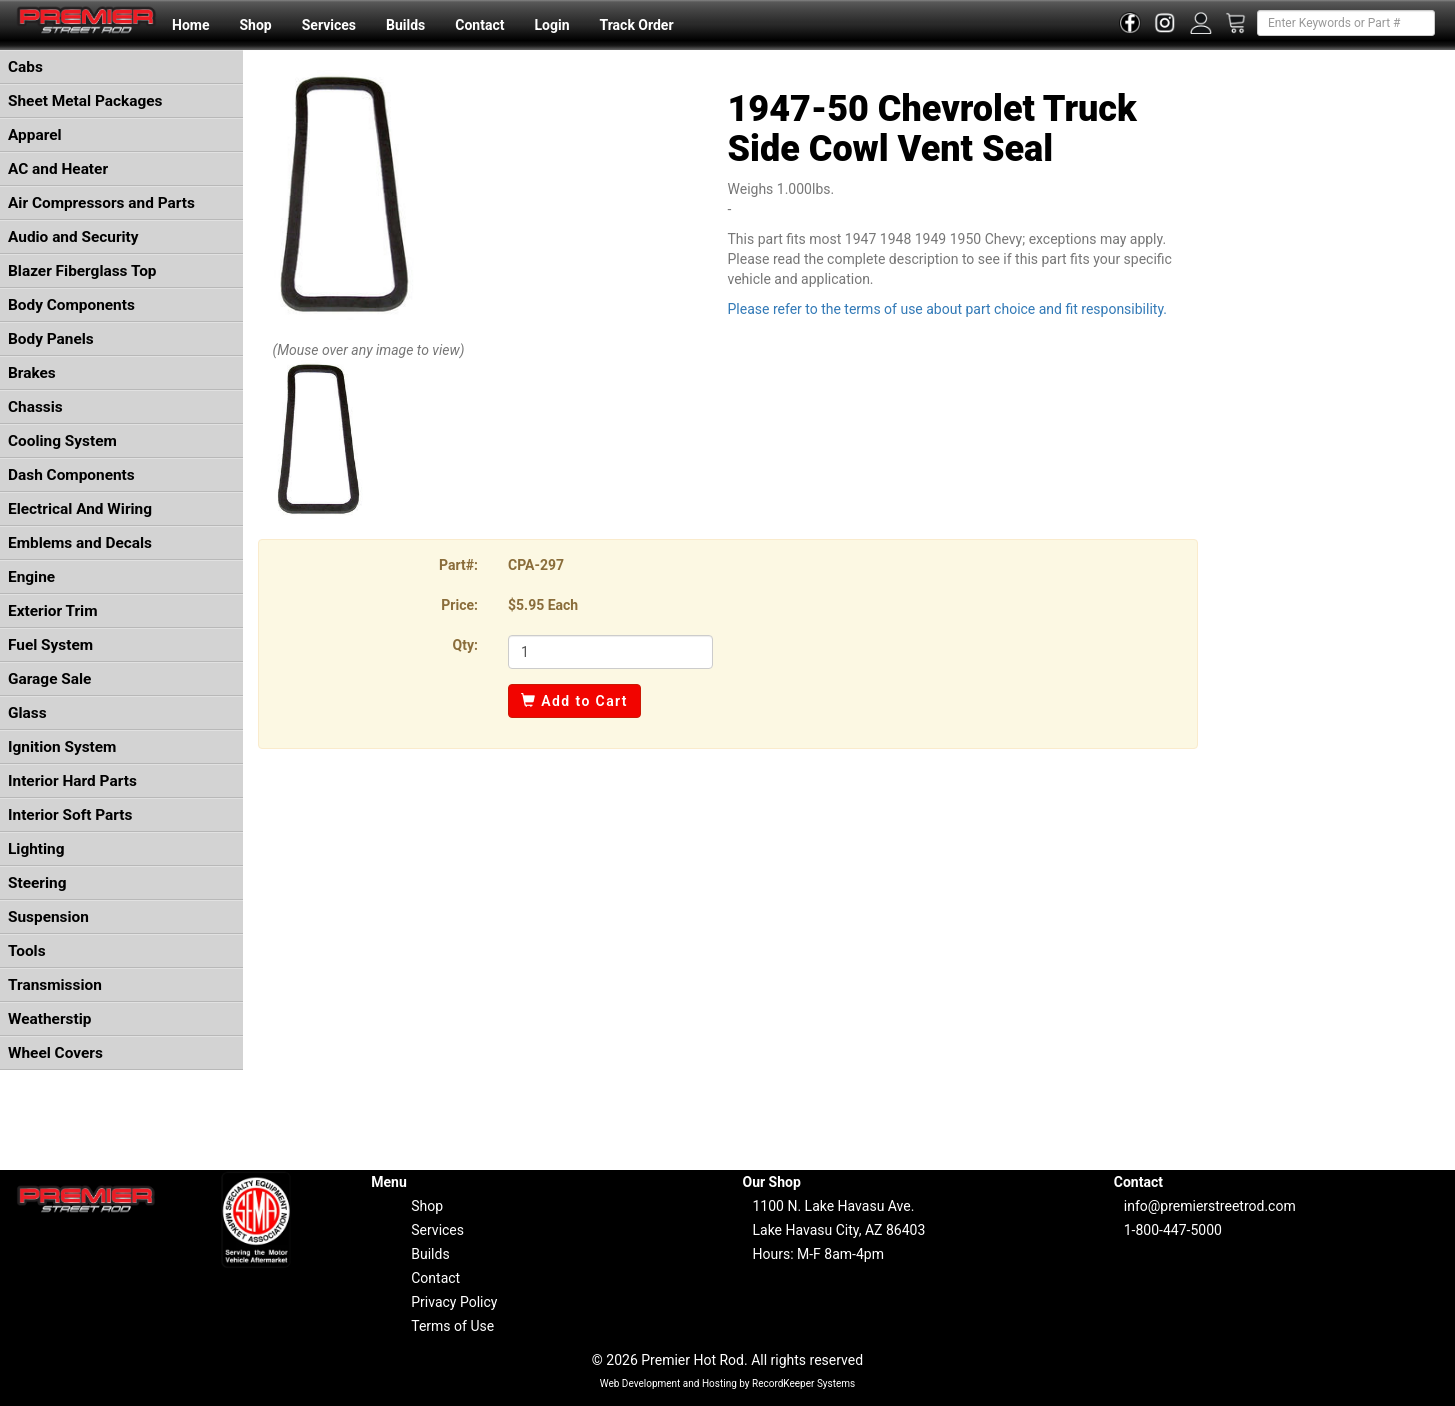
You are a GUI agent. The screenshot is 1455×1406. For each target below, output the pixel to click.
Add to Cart (574, 701)
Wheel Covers (55, 1053)
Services (329, 25)
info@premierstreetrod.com (1210, 1206)
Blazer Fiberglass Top (82, 271)
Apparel (35, 135)
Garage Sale (49, 679)
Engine (31, 577)
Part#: (458, 565)
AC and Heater (58, 169)
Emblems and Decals (80, 543)
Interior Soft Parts (70, 815)
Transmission (55, 985)
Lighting (36, 849)
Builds (405, 25)
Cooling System (62, 441)
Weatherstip (49, 1019)
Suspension (48, 917)
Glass (27, 713)
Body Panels (51, 339)
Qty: (465, 645)
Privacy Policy (454, 1302)
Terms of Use (452, 1326)
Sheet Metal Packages (85, 101)
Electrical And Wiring (80, 509)
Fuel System (50, 645)
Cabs (25, 67)
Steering (37, 883)
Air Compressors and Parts (101, 203)
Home (190, 25)
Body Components (71, 305)
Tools (27, 951)
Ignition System (62, 747)
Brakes (32, 373)
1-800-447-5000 (1173, 1230)
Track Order (636, 25)
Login (551, 25)
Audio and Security (73, 237)
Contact (479, 25)
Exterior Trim (53, 611)
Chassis (35, 407)
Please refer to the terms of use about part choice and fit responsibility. (948, 309)
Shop (255, 25)
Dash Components (71, 475)
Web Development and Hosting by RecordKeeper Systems (728, 1383)
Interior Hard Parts (72, 781)
